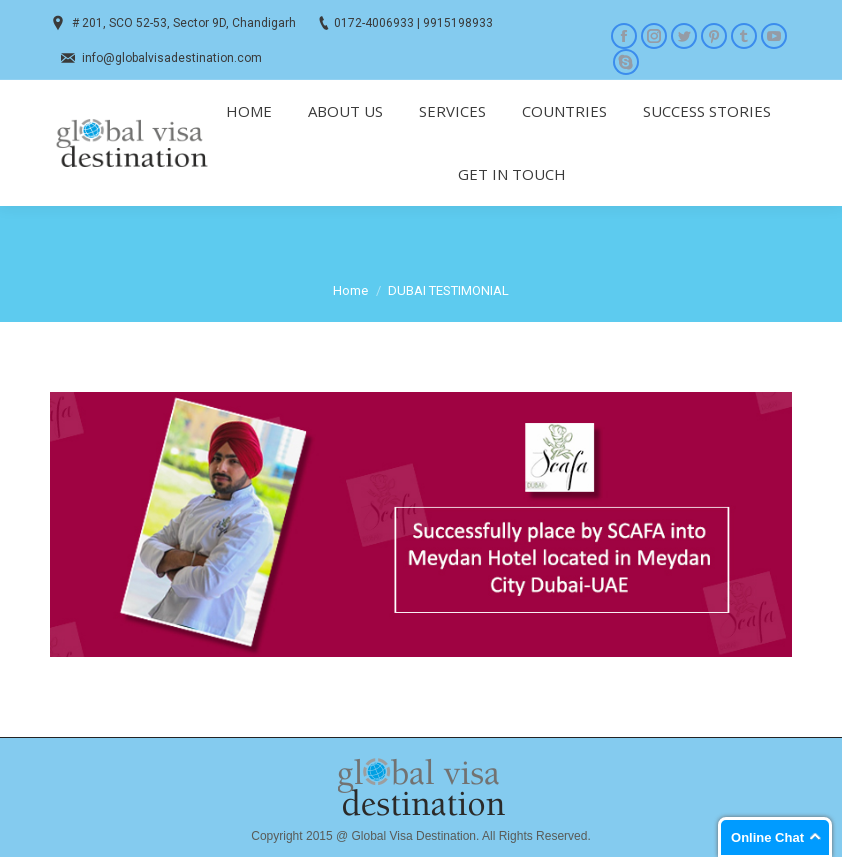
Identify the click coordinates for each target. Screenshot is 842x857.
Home (350, 290)
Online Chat (767, 837)
